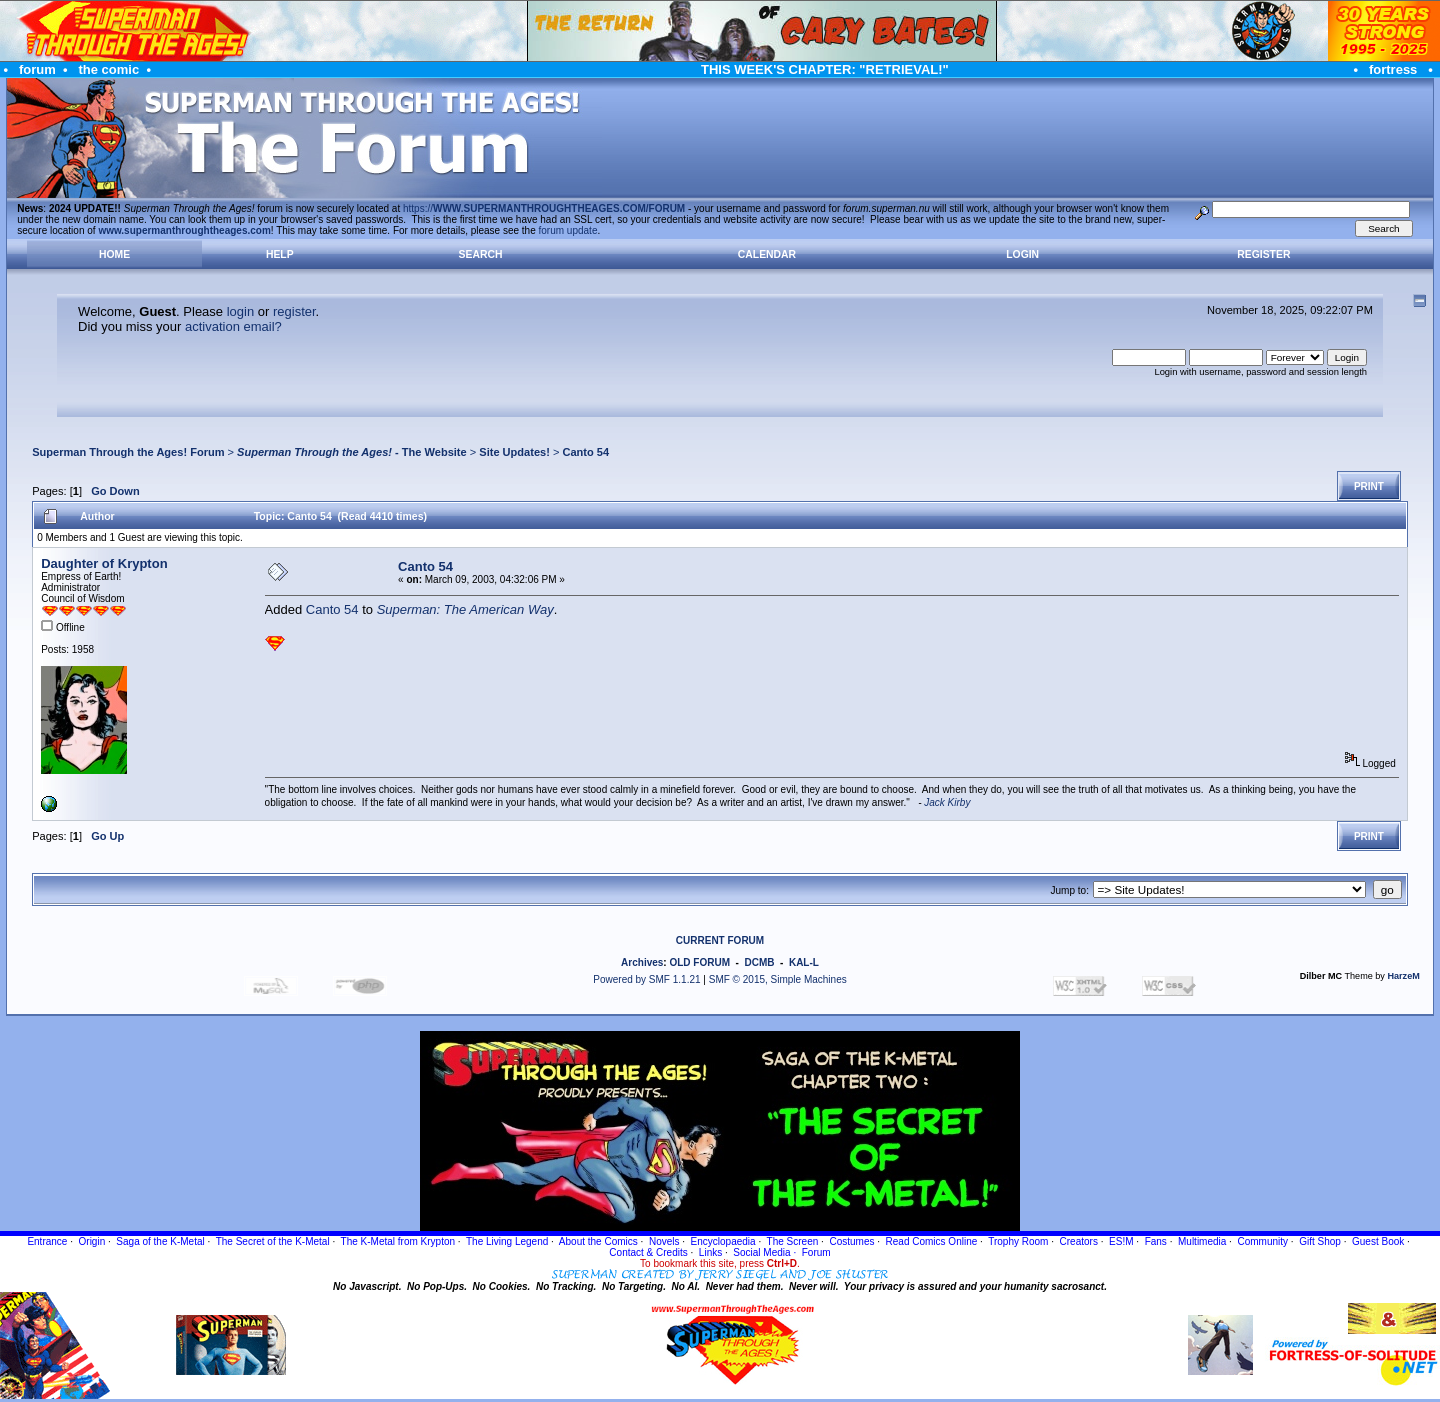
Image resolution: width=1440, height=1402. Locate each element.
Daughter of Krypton (104, 563)
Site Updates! (514, 452)
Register (1263, 254)
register (294, 311)
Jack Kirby (947, 802)
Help (280, 254)
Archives (642, 962)
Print (1369, 486)
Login (1022, 254)
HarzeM (1403, 976)
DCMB (759, 962)
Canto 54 (585, 452)
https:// (544, 208)
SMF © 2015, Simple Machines (778, 979)
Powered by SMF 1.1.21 (646, 979)
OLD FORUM (699, 962)
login (240, 311)
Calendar (767, 254)
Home (114, 254)
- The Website (352, 452)
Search (481, 254)
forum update (568, 230)
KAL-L (804, 962)
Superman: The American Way (465, 609)
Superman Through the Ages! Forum (128, 452)
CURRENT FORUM (720, 940)
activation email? (233, 326)
